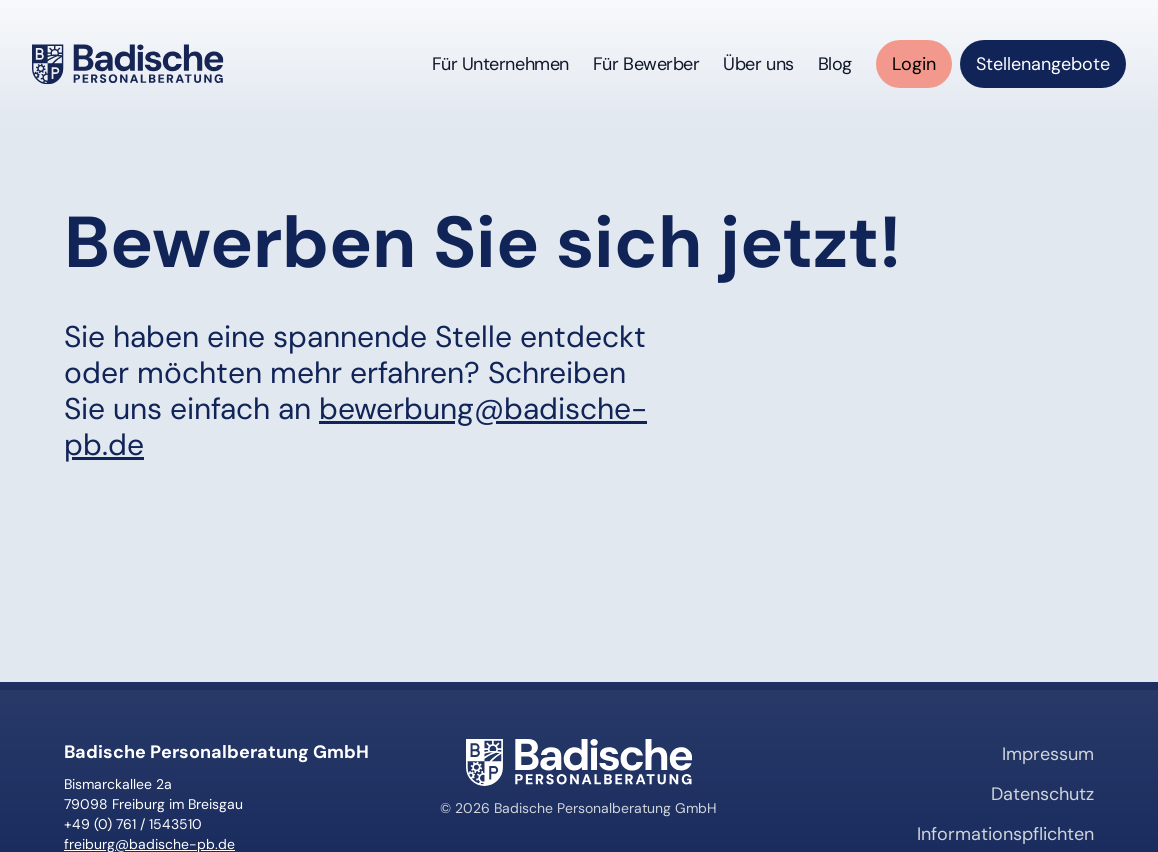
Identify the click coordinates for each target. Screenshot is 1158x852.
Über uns (758, 64)
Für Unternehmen (500, 64)
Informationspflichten (1005, 834)
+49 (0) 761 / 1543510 (133, 824)
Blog (835, 64)
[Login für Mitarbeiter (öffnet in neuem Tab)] (914, 64)
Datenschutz (1042, 794)
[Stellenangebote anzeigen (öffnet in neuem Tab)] (1043, 64)
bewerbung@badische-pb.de (355, 426)
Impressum (1048, 754)
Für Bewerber (646, 64)
